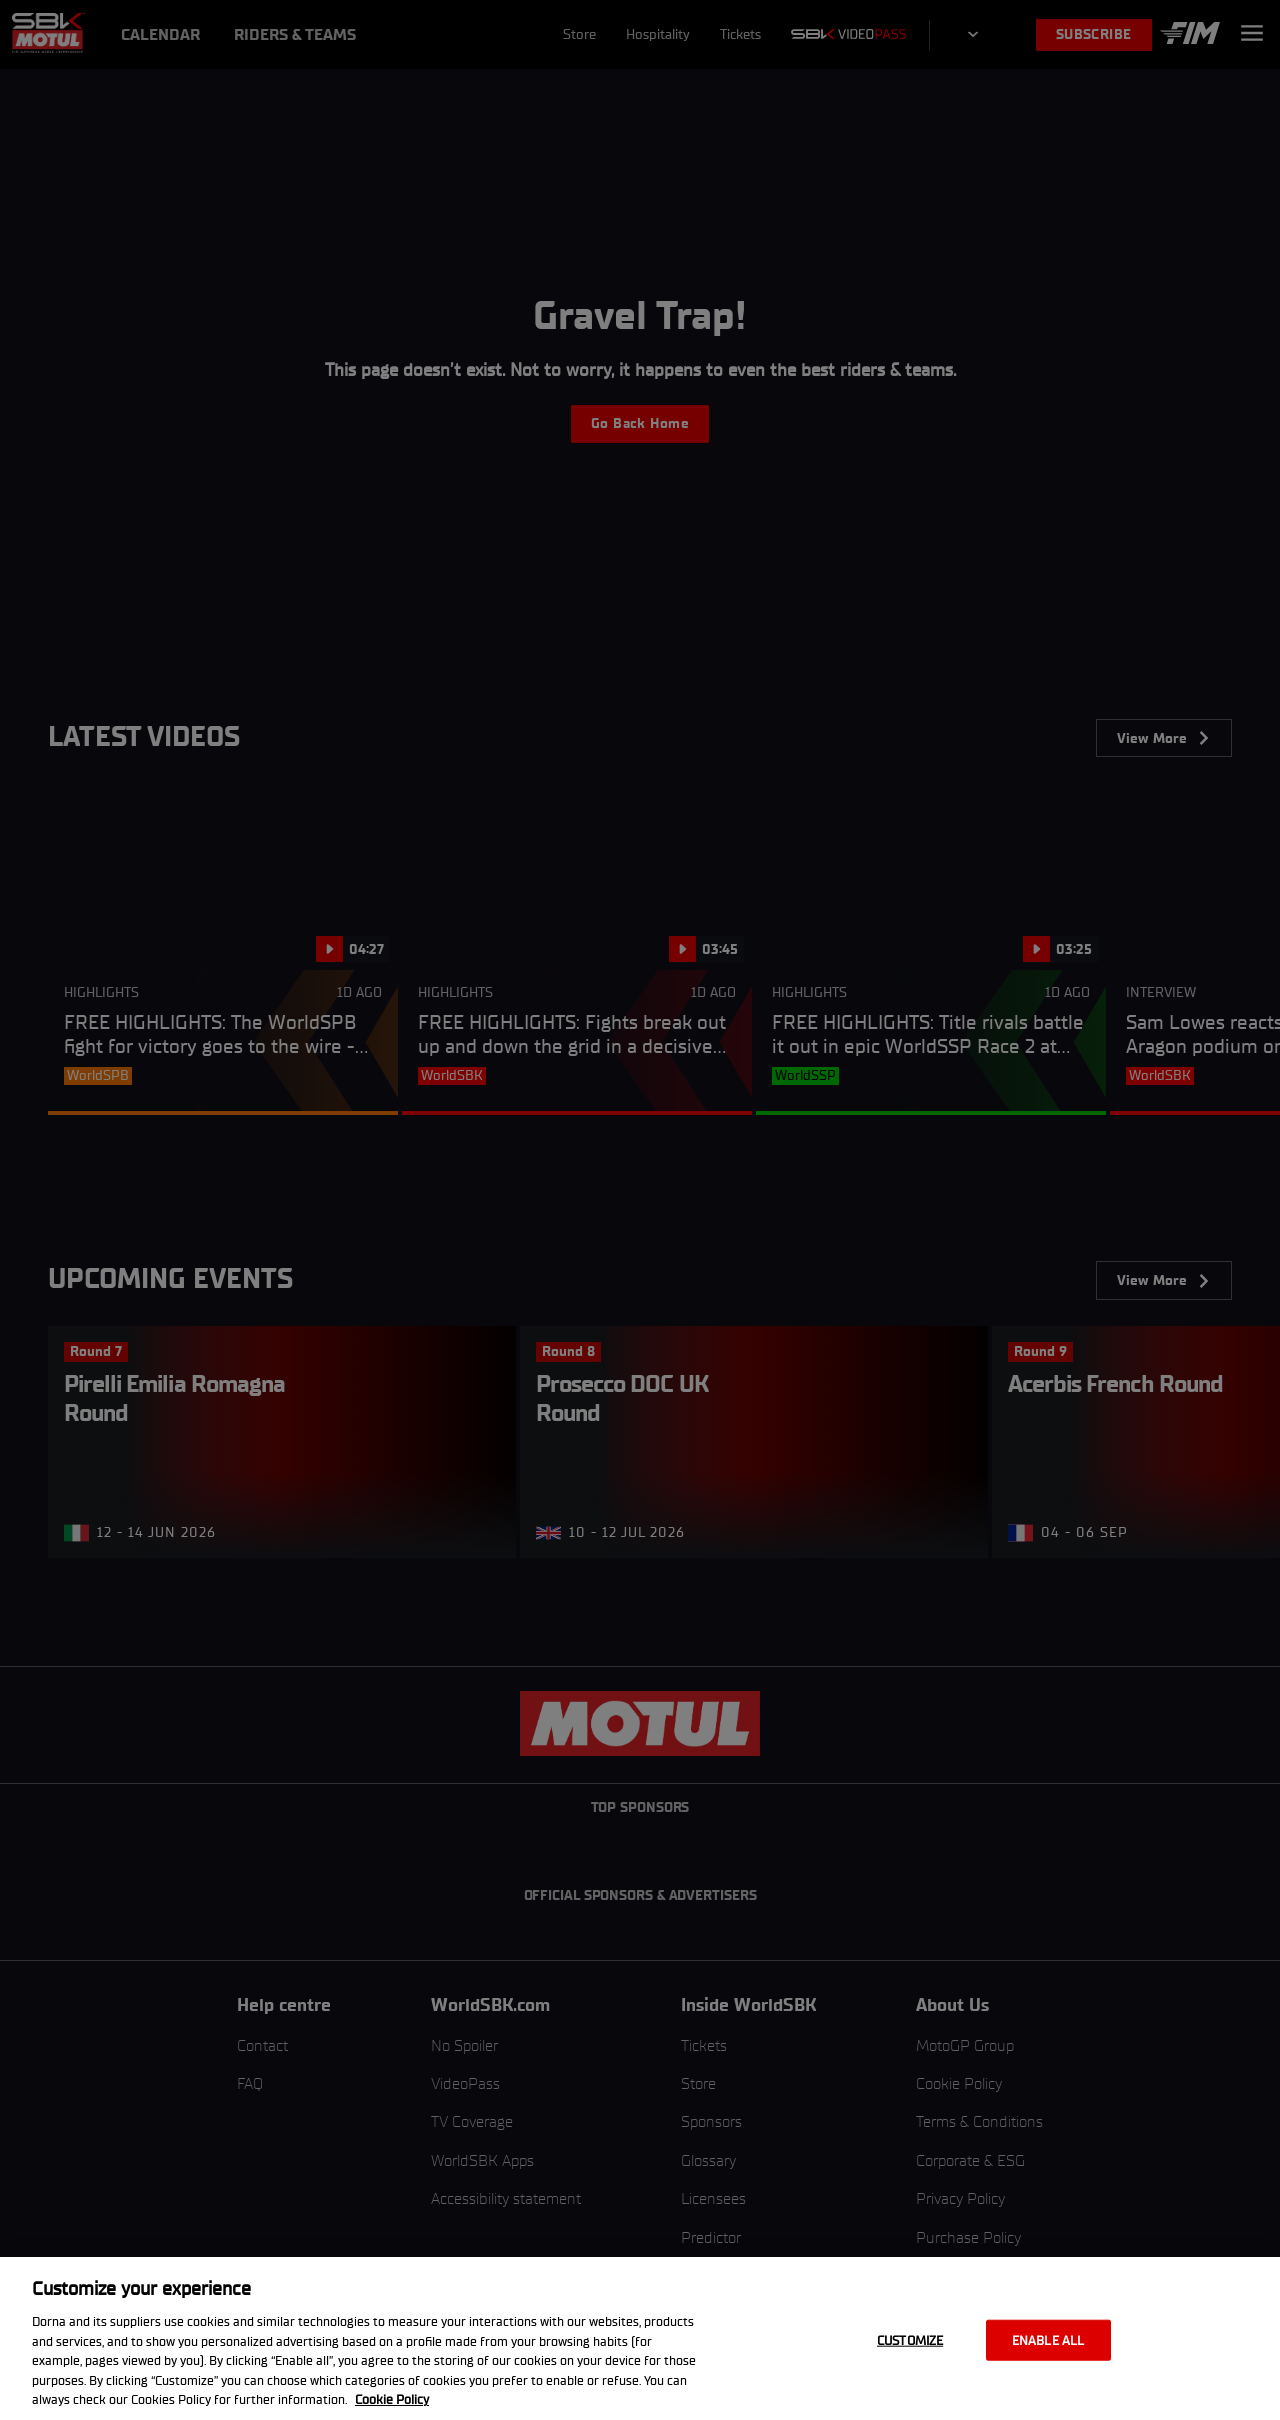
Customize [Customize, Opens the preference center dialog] (910, 2339)
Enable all (1048, 2339)
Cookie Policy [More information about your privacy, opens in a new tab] (392, 2399)
